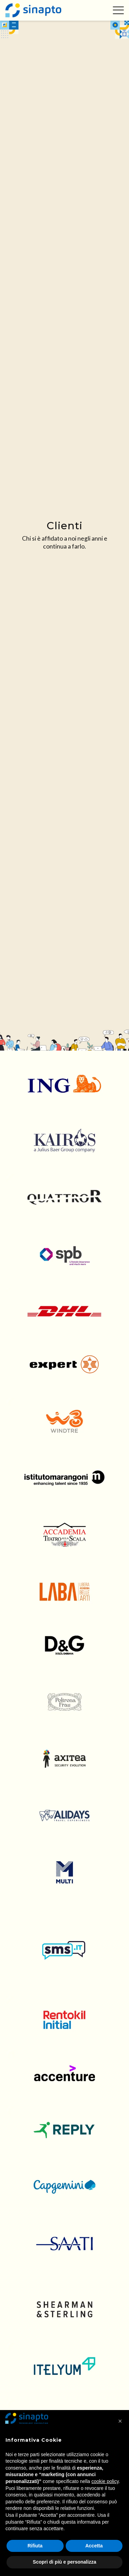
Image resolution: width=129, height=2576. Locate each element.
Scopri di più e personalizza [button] (64, 2562)
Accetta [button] (94, 2545)
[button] (120, 2421)
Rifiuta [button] (35, 2545)
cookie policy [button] (105, 2481)
